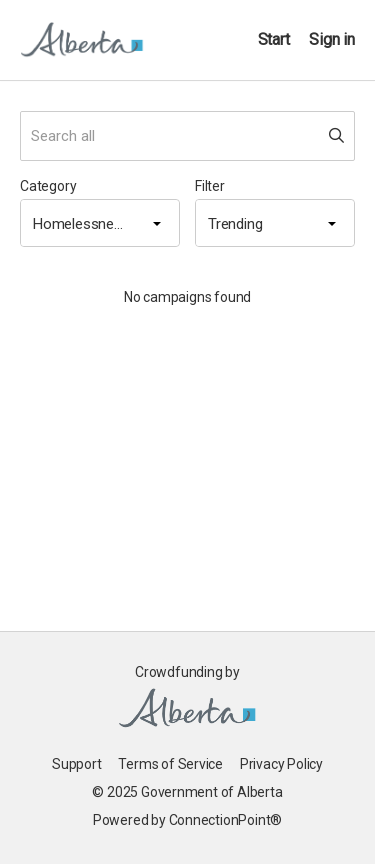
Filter (210, 186)
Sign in (332, 39)
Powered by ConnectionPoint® (187, 820)
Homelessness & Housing (84, 224)
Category (48, 186)
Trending (235, 224)
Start (274, 39)
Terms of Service (170, 764)
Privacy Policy (281, 764)
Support (77, 764)
